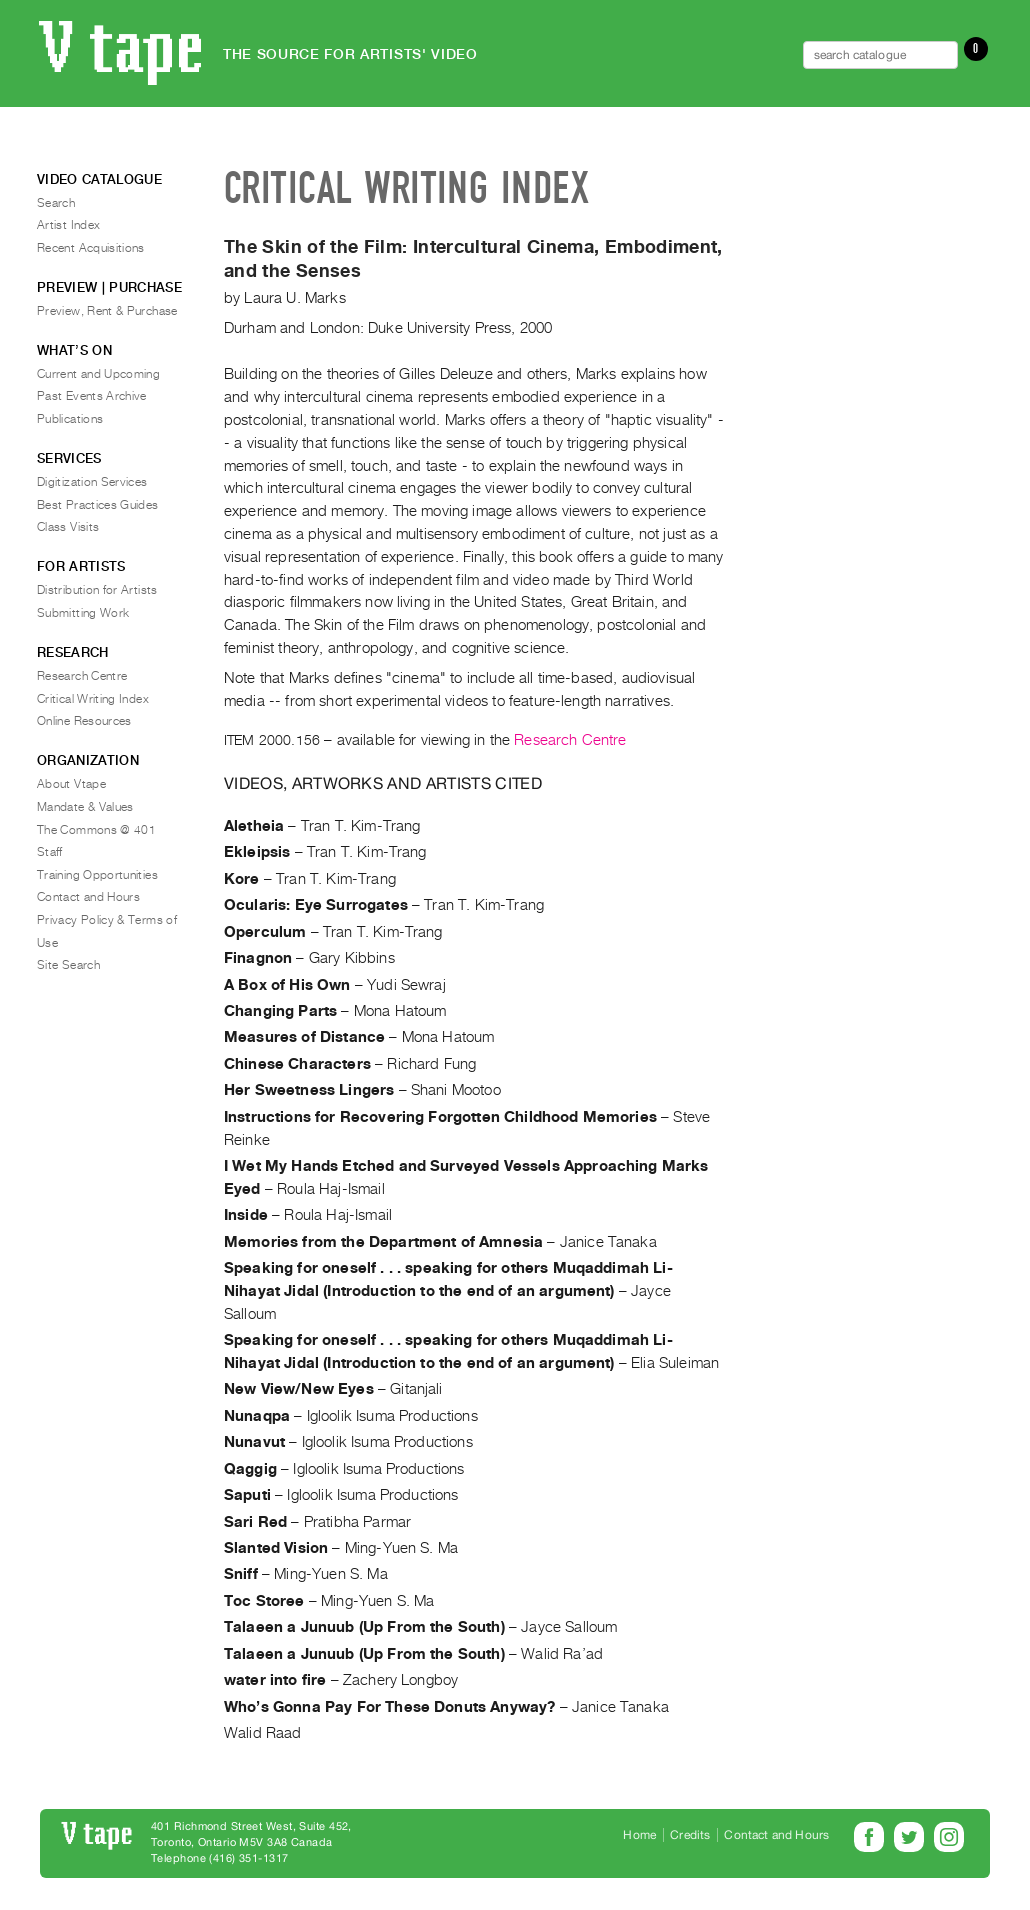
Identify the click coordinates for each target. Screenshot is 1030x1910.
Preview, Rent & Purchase (107, 311)
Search (56, 203)
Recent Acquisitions (91, 248)
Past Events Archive (92, 396)
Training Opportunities (97, 875)
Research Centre (570, 740)
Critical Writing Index (93, 699)
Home (639, 1835)
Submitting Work (83, 613)
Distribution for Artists (97, 590)
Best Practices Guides (98, 505)
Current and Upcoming (98, 374)
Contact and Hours (88, 897)
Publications (70, 419)
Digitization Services (92, 482)
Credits (690, 1835)
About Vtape (71, 784)
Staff (50, 852)
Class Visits (68, 527)
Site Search (68, 965)
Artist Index (68, 225)
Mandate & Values (85, 807)
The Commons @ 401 (96, 830)
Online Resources (84, 721)
